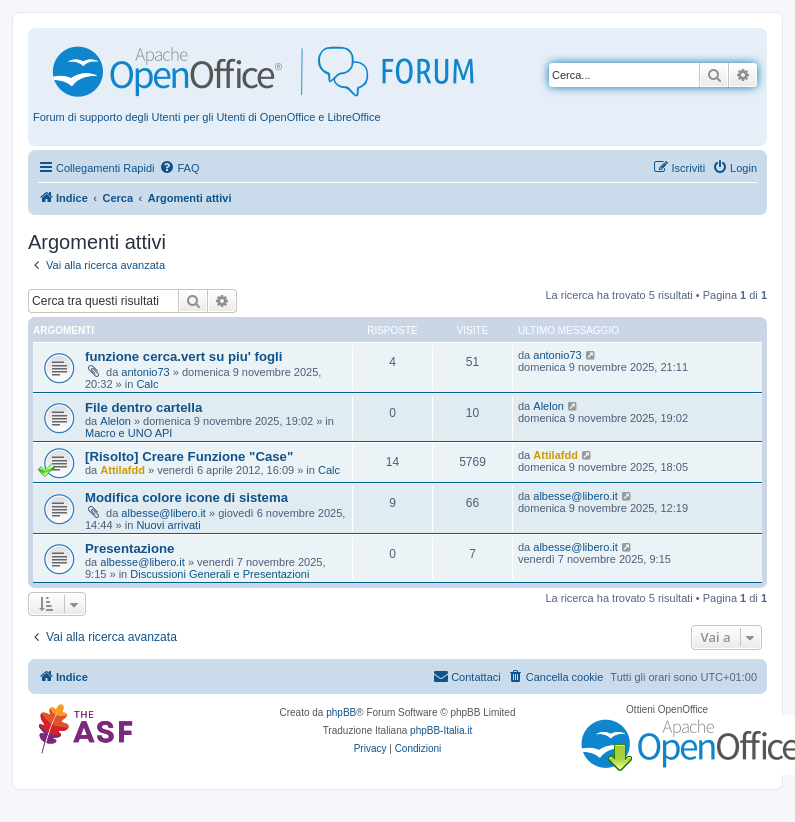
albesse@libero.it (163, 513)
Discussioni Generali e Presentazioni (219, 574)
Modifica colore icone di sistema (186, 497)
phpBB (341, 712)
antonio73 (145, 372)
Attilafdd (122, 470)
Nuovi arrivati (168, 525)
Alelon (115, 421)
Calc (147, 384)
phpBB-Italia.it (441, 730)
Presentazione (129, 548)
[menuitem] (179, 168)
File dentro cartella (143, 407)
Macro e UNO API (128, 433)
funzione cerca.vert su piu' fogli (183, 356)
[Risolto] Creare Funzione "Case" (189, 456)
